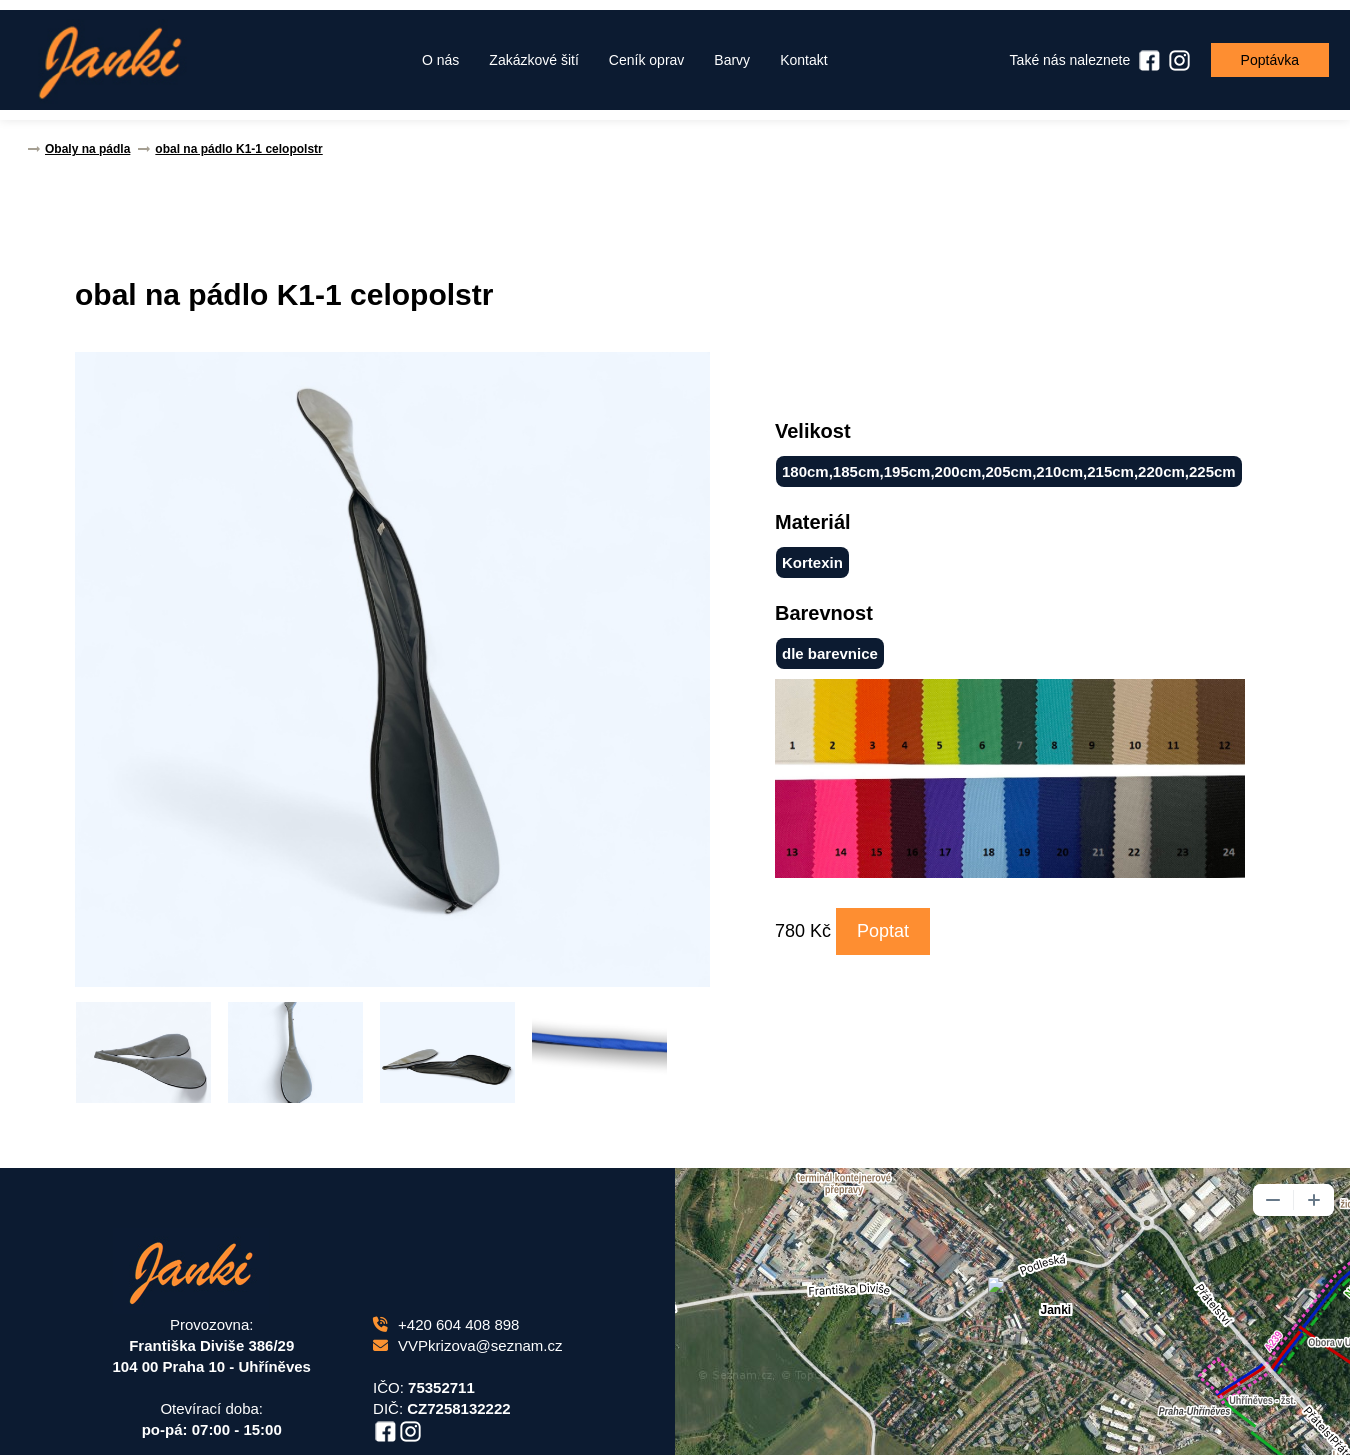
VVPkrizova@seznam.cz (467, 1345)
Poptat (883, 931)
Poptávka (1270, 60)
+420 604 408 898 (446, 1324)
